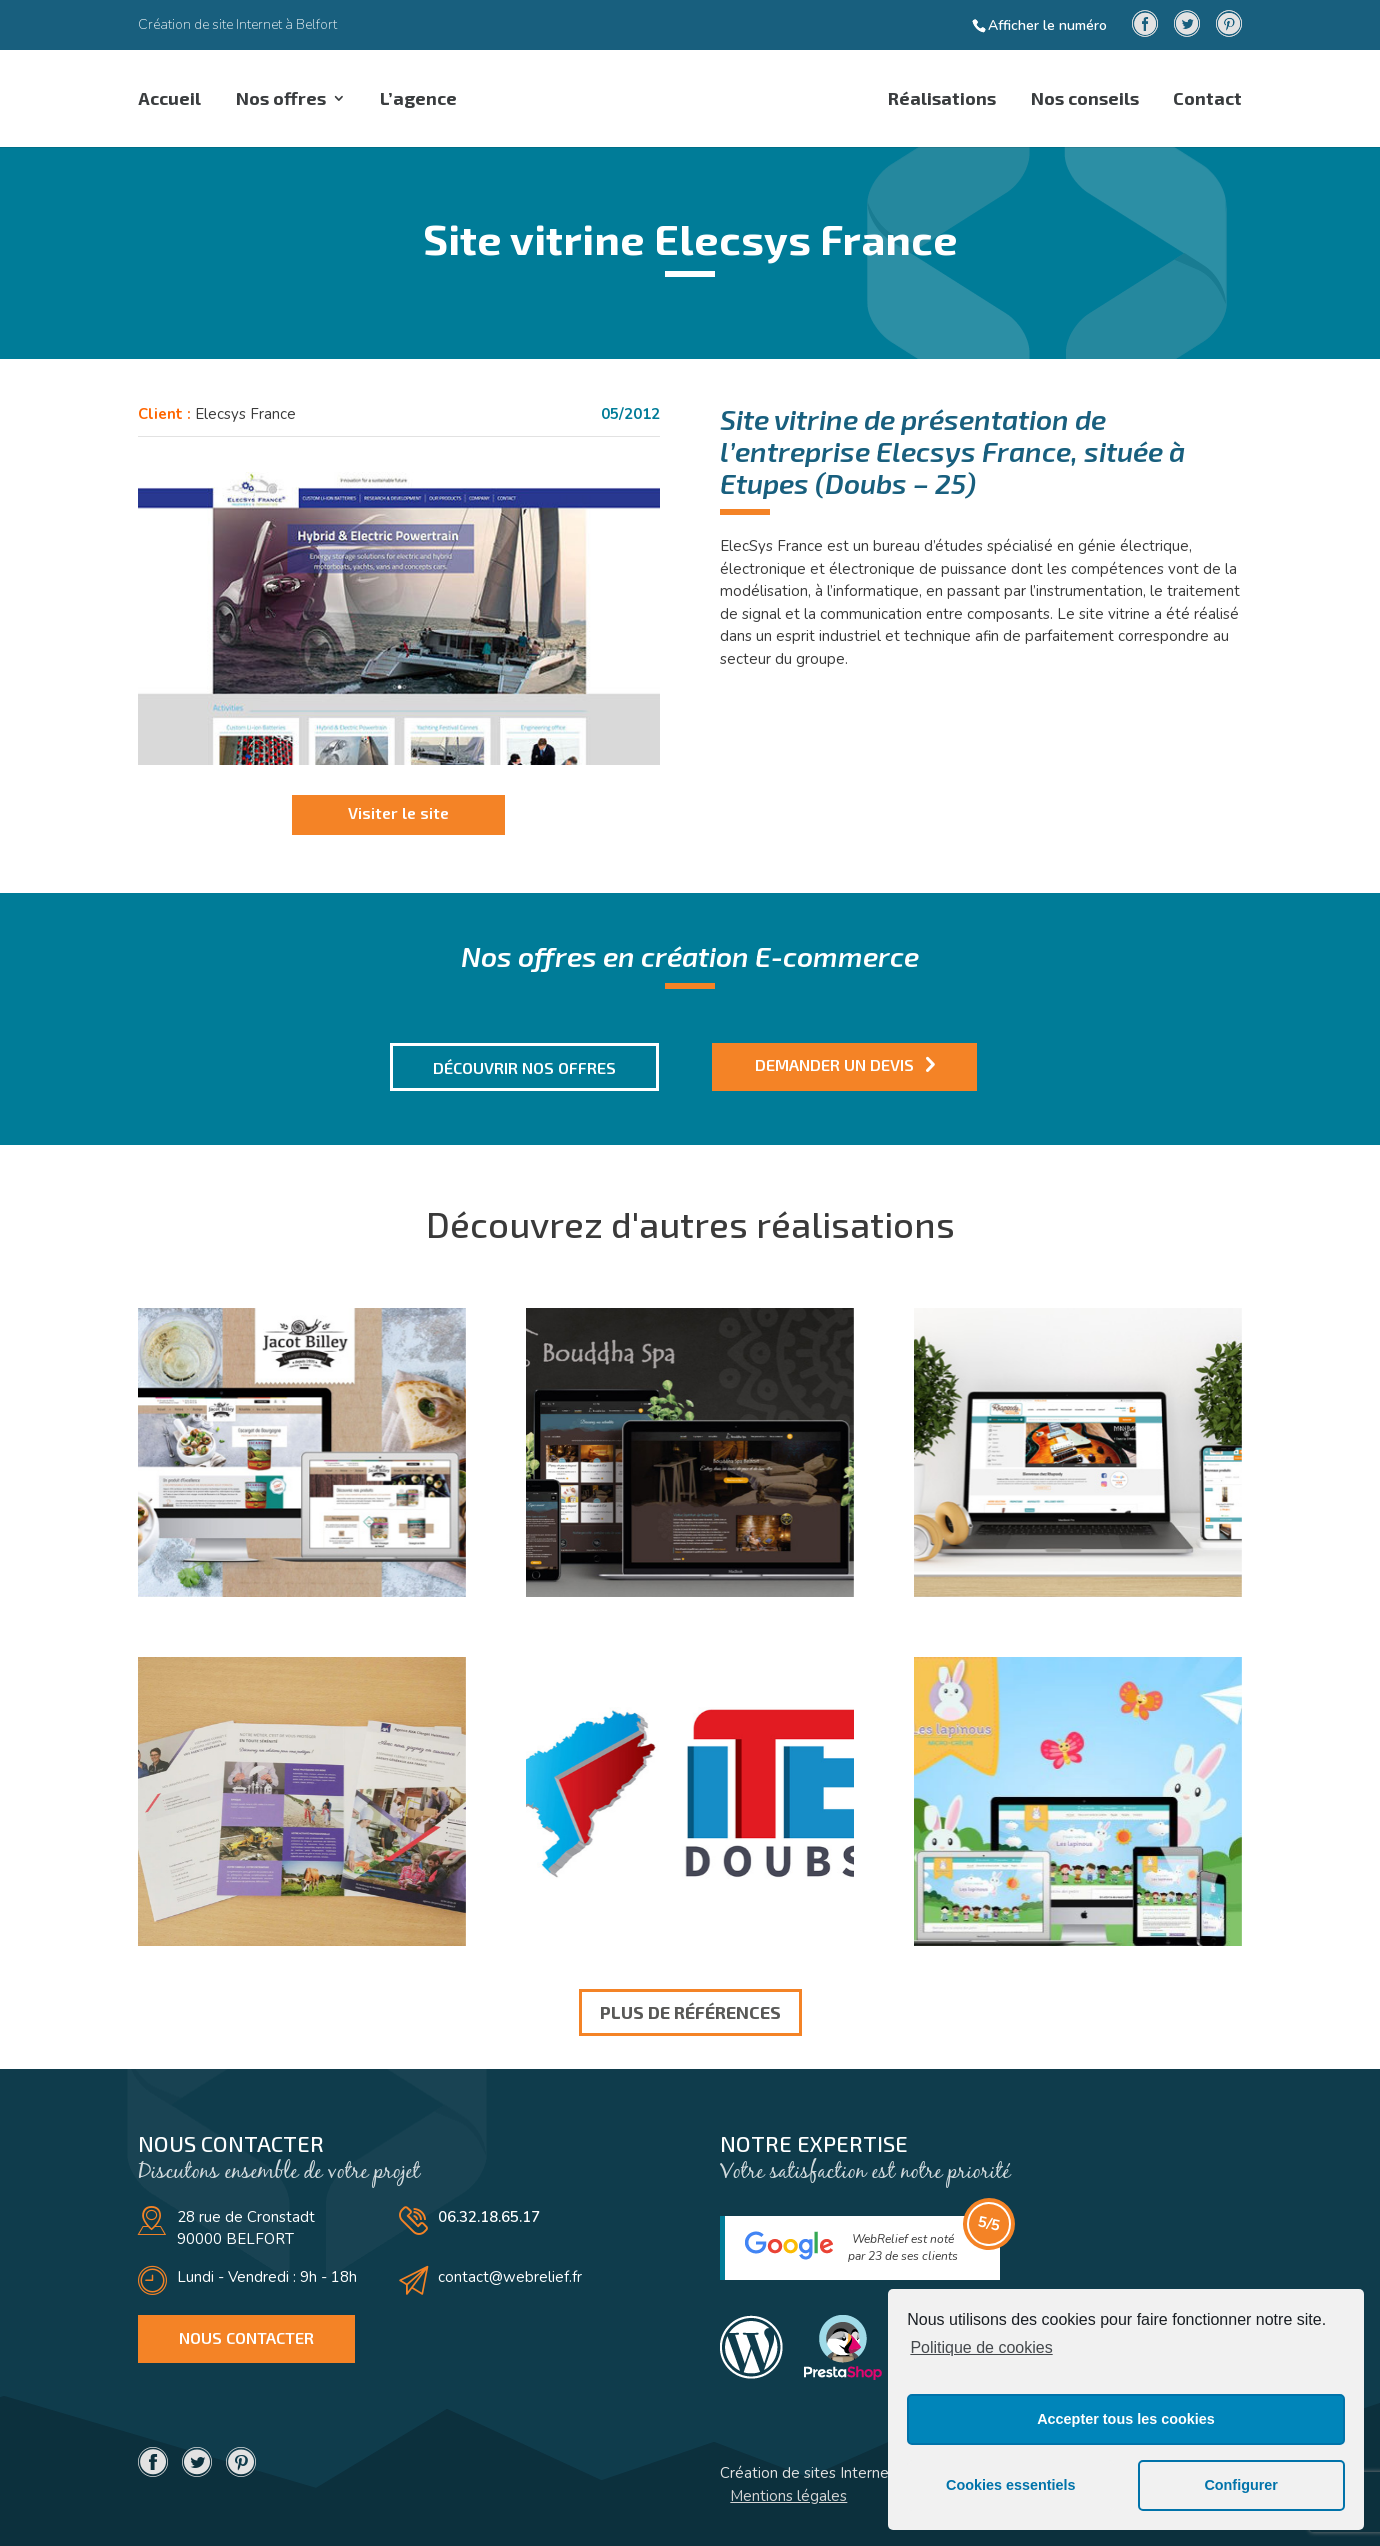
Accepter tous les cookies (1126, 2419)
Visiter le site (398, 812)
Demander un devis (834, 1064)
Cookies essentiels (1011, 2485)
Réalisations (937, 100)
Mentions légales (788, 2496)
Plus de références (690, 2012)
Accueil (169, 100)
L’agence (423, 100)
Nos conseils (1082, 100)
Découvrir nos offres (524, 1067)
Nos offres (283, 100)
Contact (1207, 100)
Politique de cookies (981, 2347)
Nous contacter (246, 2337)
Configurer (1241, 2485)
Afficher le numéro (1047, 25)
